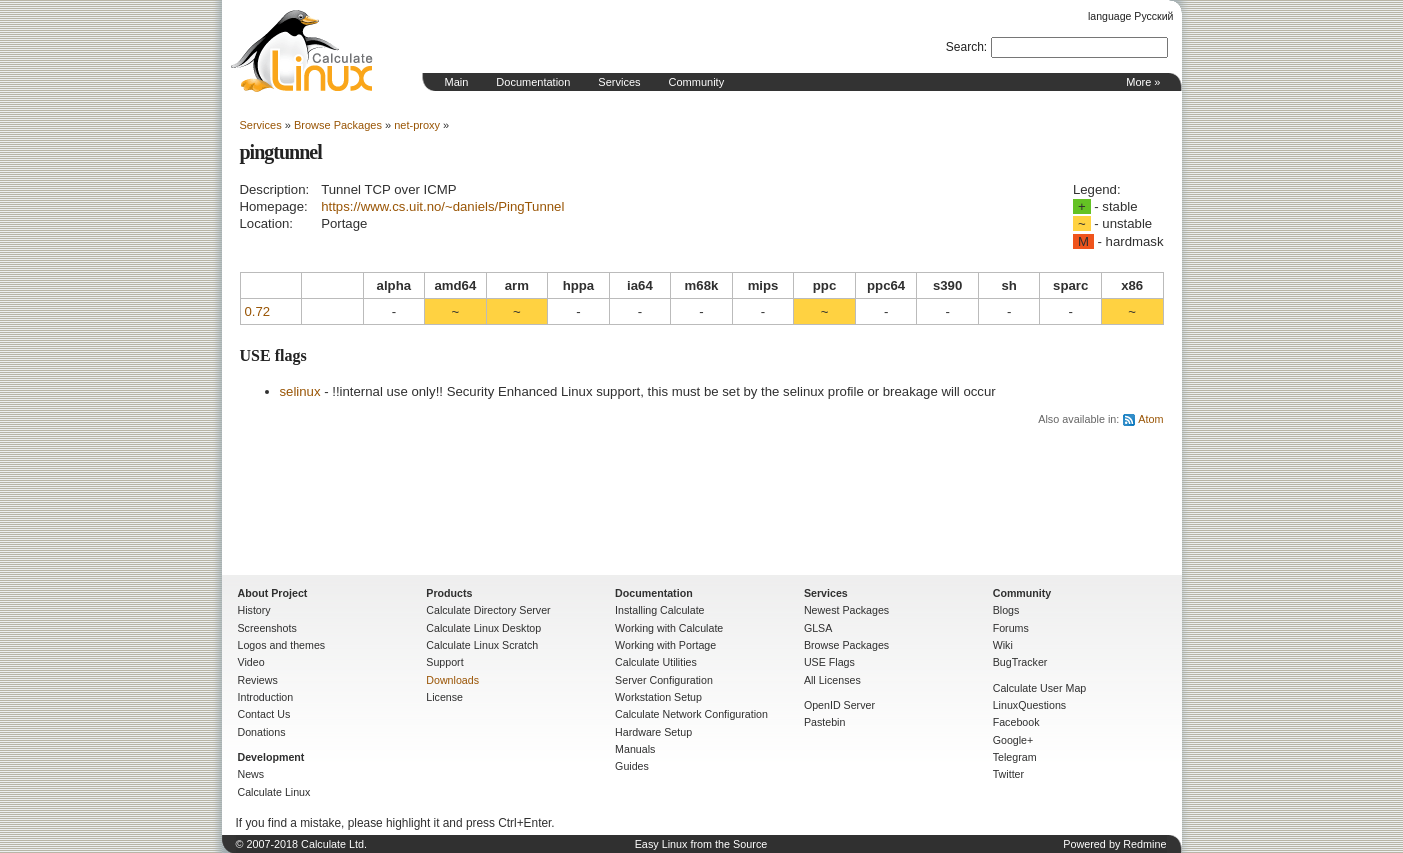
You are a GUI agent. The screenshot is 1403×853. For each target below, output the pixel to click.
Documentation (533, 82)
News (251, 774)
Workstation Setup (658, 697)
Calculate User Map (1040, 688)
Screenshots (267, 628)
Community (697, 82)
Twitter (1008, 774)
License (444, 697)
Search (965, 47)
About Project (273, 593)
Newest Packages (846, 610)
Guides (632, 766)
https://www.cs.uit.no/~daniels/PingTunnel (442, 206)
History (254, 610)
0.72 (258, 311)
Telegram (1015, 757)
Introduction (266, 697)
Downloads (452, 680)
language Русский (1130, 16)
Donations (262, 732)
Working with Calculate (669, 628)
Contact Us (264, 714)
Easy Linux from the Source (701, 844)
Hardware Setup (653, 732)
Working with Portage (665, 645)
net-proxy (417, 125)
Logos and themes (282, 645)
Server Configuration (664, 680)
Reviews (258, 680)
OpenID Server (839, 705)
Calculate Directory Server (488, 610)
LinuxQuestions (1029, 705)
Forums (1011, 628)
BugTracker (1020, 662)
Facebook (1016, 722)
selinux (300, 391)
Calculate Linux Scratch (482, 645)
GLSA (818, 628)
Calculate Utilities (656, 662)
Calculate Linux (274, 792)
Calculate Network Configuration (691, 714)
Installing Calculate (659, 610)
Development (271, 757)
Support (444, 662)
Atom (1150, 419)
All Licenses (832, 680)
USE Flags (829, 662)
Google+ (1013, 740)
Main (457, 82)
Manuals (635, 749)
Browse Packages (338, 125)
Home (302, 51)
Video (251, 662)
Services (619, 82)
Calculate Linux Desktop (483, 628)
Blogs (1006, 610)
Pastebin (824, 722)
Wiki (1003, 645)
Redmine (1144, 844)
